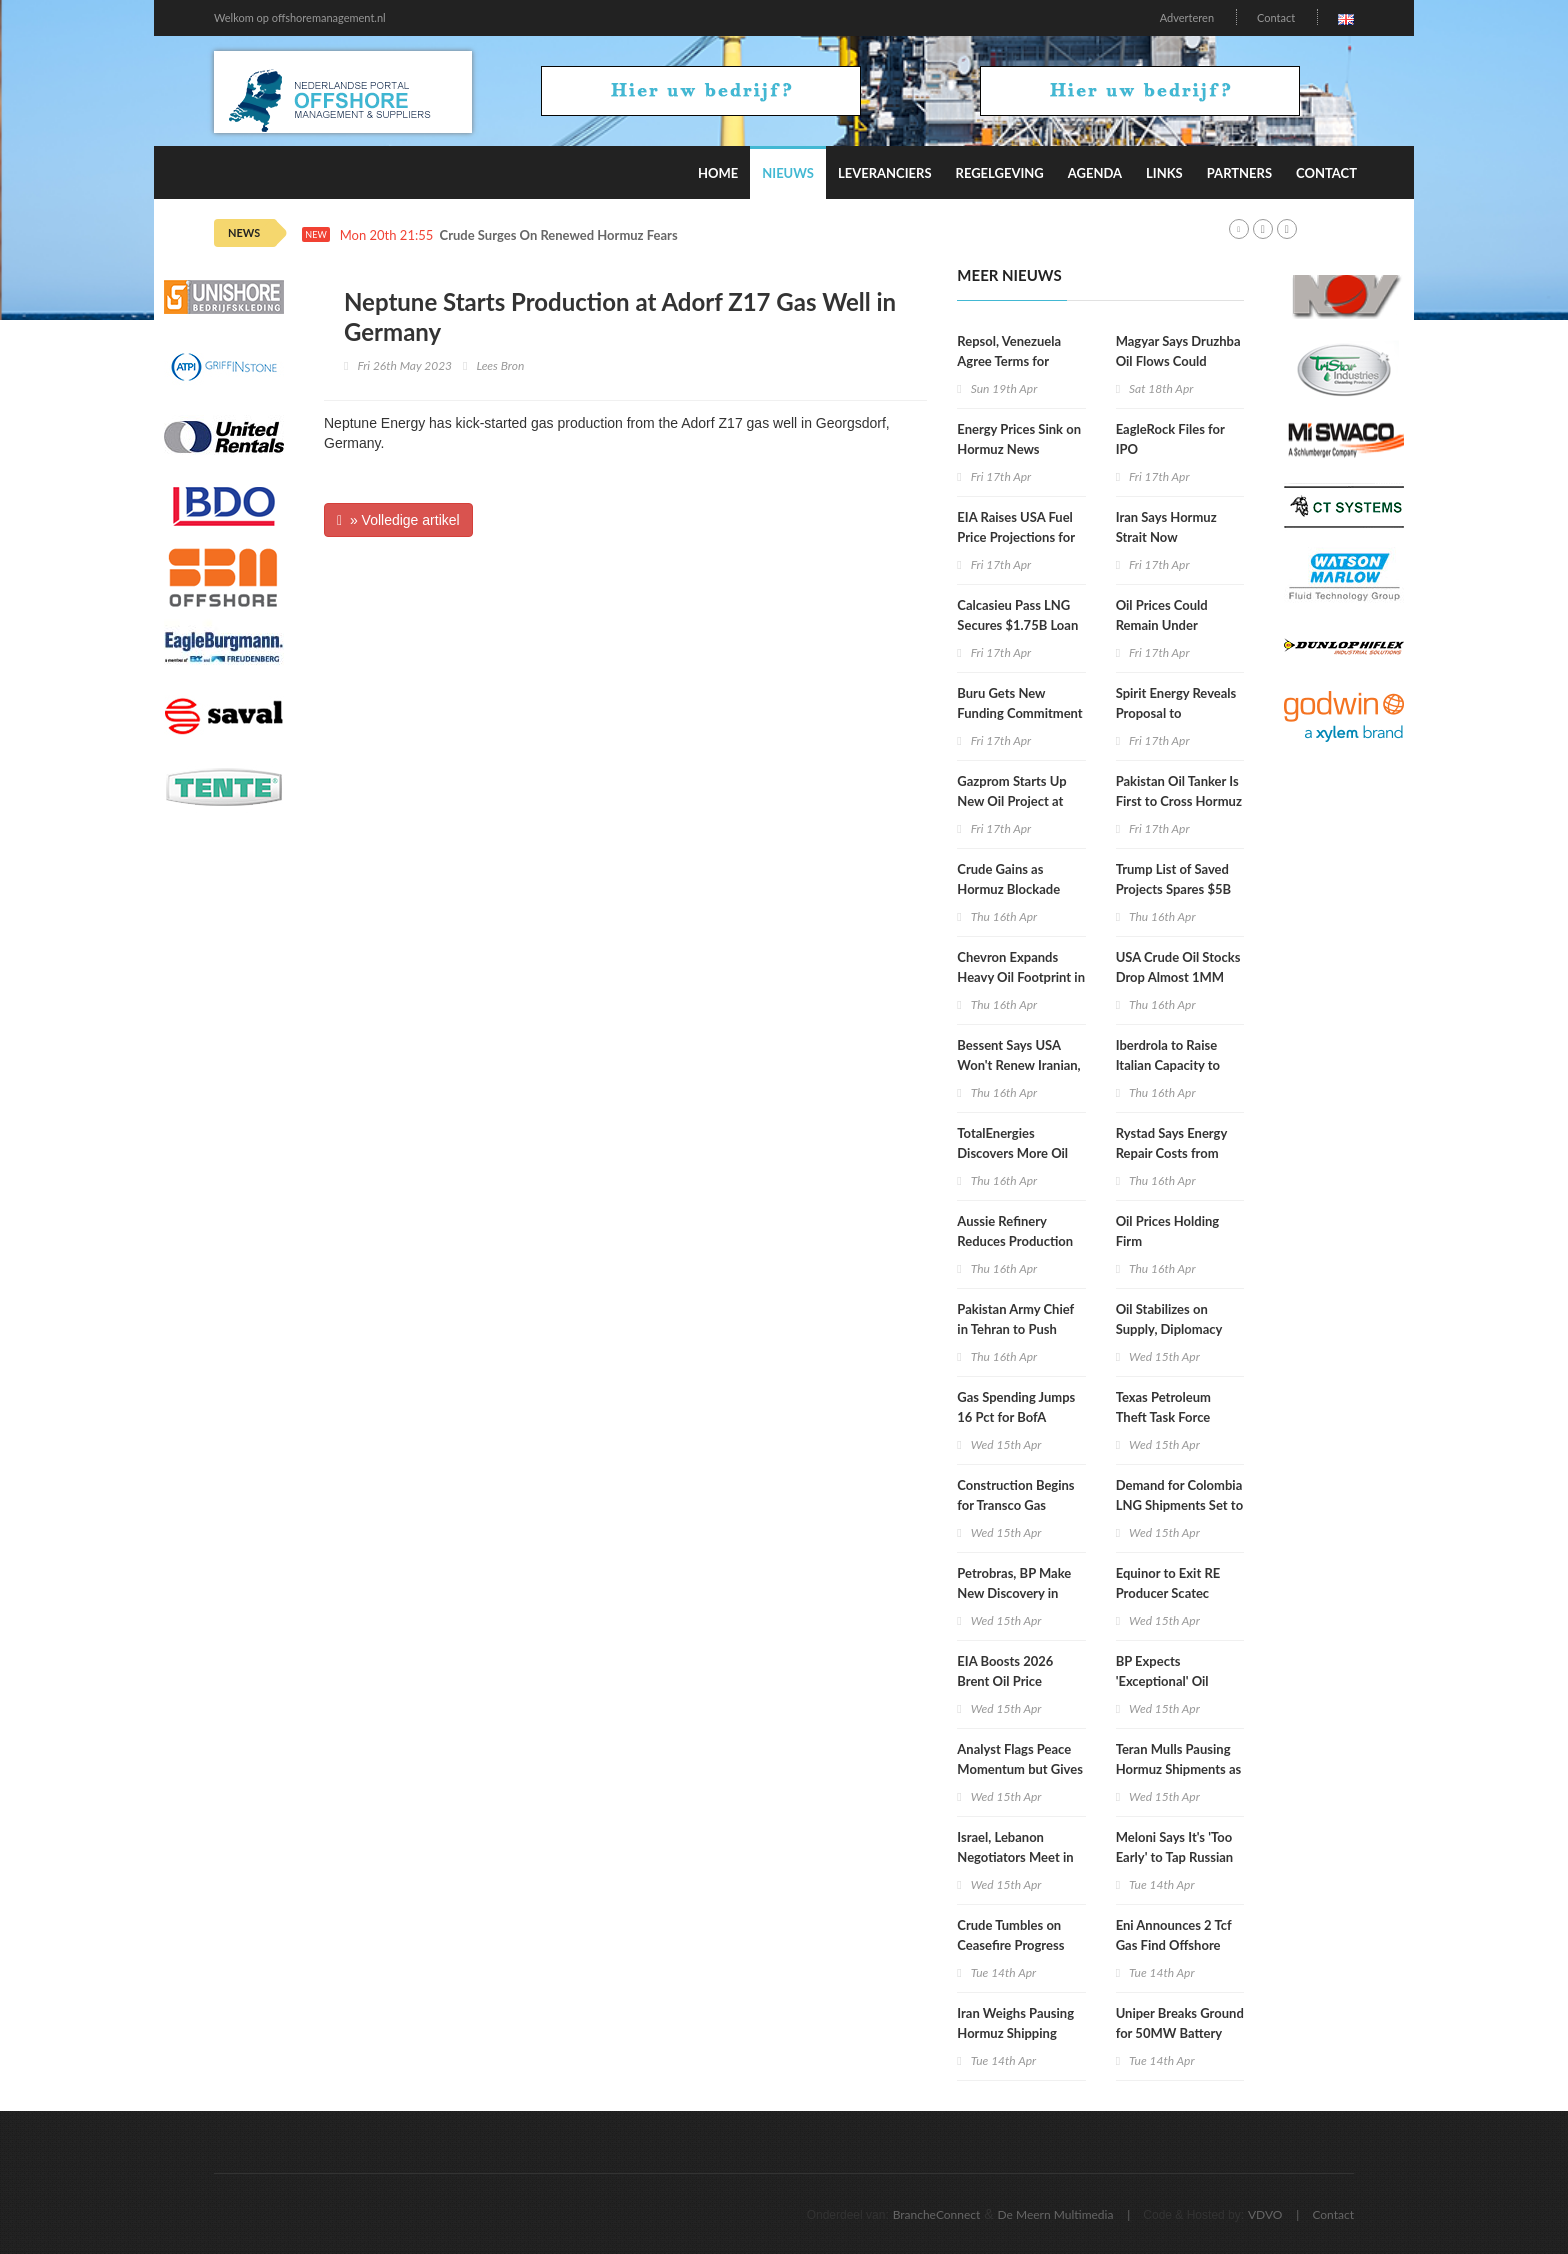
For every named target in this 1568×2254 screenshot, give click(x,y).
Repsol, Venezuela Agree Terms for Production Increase (1015, 361)
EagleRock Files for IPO (1170, 439)
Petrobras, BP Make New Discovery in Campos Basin (1014, 1593)
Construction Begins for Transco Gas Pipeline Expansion (1015, 1505)
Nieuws (788, 173)
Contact (1276, 17)
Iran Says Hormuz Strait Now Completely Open (1166, 537)
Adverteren (1187, 17)
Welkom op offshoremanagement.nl (300, 17)
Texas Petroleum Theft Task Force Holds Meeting (1163, 1417)
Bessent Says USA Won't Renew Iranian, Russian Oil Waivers (1018, 1065)
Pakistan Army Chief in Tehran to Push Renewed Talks (1015, 1329)
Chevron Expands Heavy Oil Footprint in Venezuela (1021, 977)
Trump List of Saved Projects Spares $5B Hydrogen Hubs (1173, 889)
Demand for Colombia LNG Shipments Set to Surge (1179, 1505)
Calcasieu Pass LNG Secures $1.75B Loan (1017, 615)
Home (718, 173)
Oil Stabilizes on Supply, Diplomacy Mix (1169, 1329)
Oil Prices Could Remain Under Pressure (1162, 625)
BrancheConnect (937, 2214)
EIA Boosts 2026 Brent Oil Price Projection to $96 (1007, 1681)
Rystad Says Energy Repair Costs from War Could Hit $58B (1174, 1153)
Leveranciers (885, 173)
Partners (1239, 173)
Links (1164, 173)
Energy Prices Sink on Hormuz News (1019, 439)
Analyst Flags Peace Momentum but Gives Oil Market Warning (1020, 1769)
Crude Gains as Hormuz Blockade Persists (1008, 889)
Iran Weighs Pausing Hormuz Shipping (1015, 2023)
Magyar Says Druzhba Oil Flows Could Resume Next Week (1178, 361)
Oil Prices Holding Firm (1168, 1231)
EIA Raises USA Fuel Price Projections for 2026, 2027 (1016, 537)
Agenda (1095, 173)
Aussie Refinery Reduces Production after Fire (1015, 1241)
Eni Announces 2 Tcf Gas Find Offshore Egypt (1174, 1945)
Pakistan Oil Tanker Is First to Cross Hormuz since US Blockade (1179, 801)
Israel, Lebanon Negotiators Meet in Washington (1015, 1857)
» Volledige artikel (398, 520)
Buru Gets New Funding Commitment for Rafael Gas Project (1019, 713)
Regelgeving (1000, 173)
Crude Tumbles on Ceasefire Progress (1010, 1935)
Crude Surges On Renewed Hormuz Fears (559, 235)
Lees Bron (500, 365)
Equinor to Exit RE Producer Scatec (1168, 1583)
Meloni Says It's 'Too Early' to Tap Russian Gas (1175, 1857)
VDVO (1265, 2214)
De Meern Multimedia (1056, 2214)
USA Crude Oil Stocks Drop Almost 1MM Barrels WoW (1178, 977)
